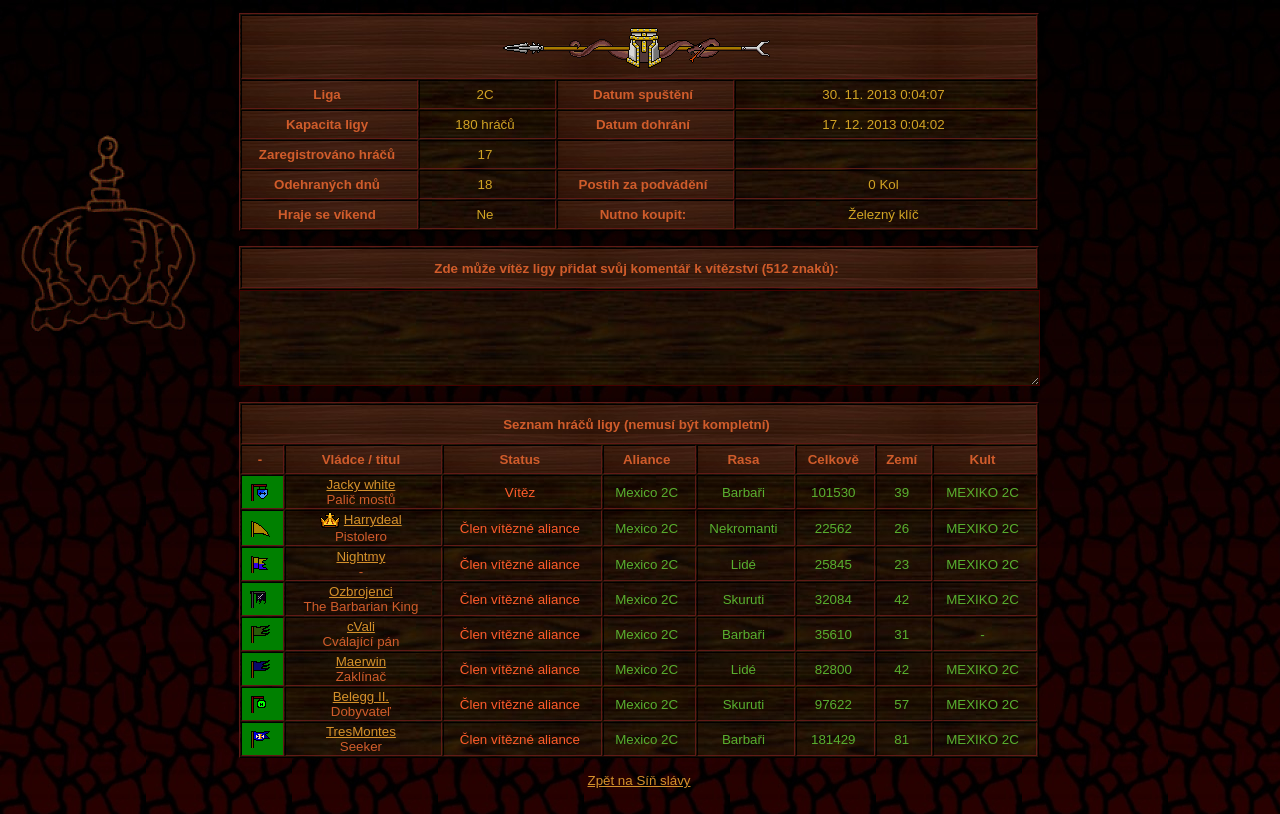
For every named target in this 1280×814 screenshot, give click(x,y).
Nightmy (360, 574)
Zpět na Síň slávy (639, 798)
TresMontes (361, 749)
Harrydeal (373, 537)
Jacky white (360, 502)
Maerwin (361, 679)
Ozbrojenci (361, 609)
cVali (361, 644)
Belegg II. (361, 714)
